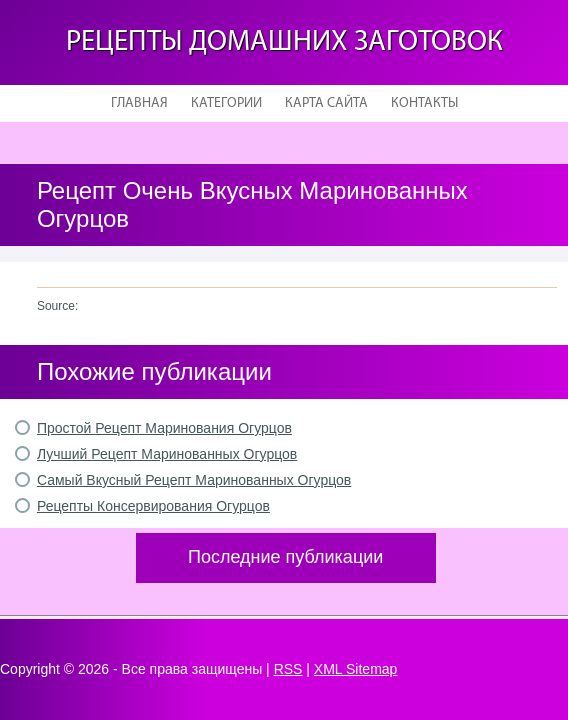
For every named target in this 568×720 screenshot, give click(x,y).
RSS (288, 669)
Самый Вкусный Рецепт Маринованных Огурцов (194, 480)
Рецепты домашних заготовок (284, 42)
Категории (226, 103)
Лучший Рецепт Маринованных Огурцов (167, 454)
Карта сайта (326, 103)
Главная (139, 103)
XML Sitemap (356, 669)
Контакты (424, 103)
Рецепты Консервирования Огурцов (153, 506)
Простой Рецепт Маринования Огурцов (164, 428)
